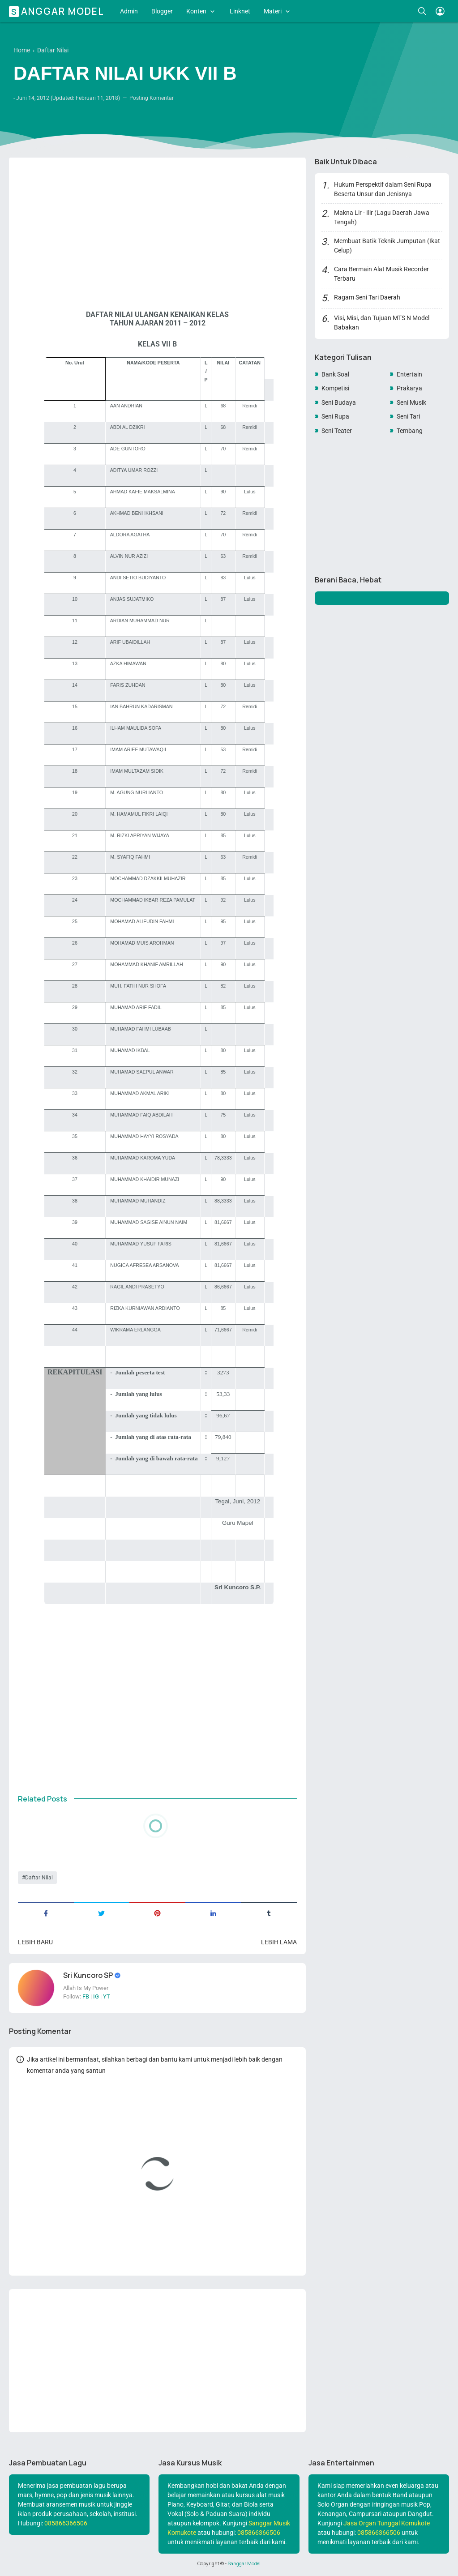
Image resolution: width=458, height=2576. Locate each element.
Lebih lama (279, 1942)
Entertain (409, 374)
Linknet (240, 11)
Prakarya (409, 388)
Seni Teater (336, 430)
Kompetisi (335, 388)
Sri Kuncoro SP (88, 1975)
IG (96, 1996)
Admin (129, 11)
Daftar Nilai (39, 1877)
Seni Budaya (338, 402)
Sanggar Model (57, 11)
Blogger (162, 11)
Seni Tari (408, 416)
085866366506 (65, 2523)
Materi (273, 11)
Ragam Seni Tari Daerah (367, 297)
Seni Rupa (335, 416)
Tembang (410, 430)
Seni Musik (411, 402)
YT (106, 1996)
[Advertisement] (157, 226)
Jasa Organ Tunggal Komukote (386, 2523)
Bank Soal (335, 374)
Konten (196, 11)
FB (85, 1996)
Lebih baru (35, 1942)
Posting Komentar (151, 98)
